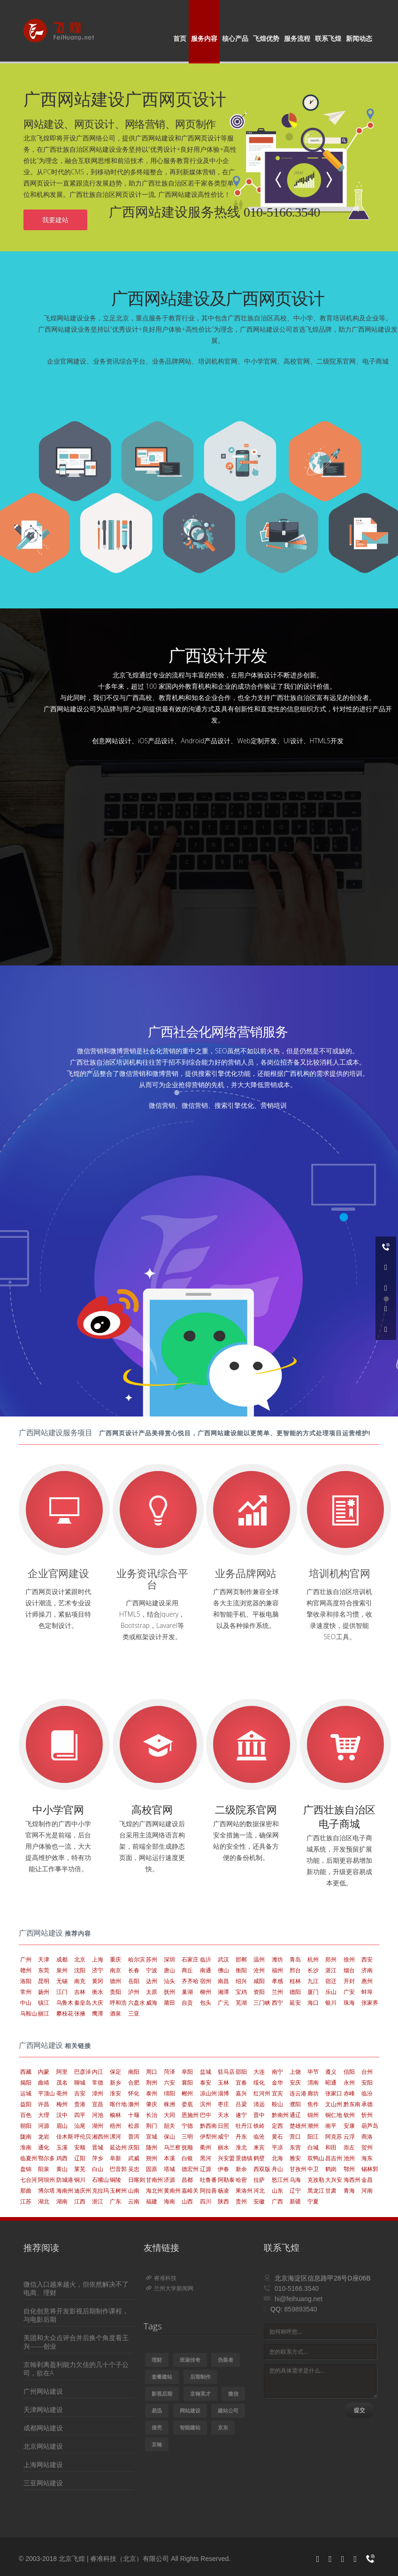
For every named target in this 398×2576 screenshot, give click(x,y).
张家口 (333, 2093)
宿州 (205, 1981)
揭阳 (25, 2082)
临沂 (205, 1959)
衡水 (97, 1992)
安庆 (295, 2082)
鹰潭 (97, 2013)
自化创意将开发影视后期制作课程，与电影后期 (76, 2315)
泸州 (133, 1992)
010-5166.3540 (297, 2288)
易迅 (157, 2410)
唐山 (169, 1970)
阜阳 (187, 2072)
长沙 (313, 1970)
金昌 (367, 2180)
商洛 (367, 2136)
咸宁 (223, 2136)
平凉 (277, 2147)
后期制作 (200, 2376)
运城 (25, 2093)
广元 (223, 2003)
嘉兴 (241, 2093)
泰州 (151, 2093)
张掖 (79, 2013)
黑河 (205, 2158)
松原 (133, 2126)
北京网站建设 (43, 2446)
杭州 (313, 1959)
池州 (349, 2158)
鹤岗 (331, 2169)
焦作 (313, 2104)
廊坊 (313, 2093)
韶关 (169, 2126)
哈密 (241, 2180)
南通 (205, 1970)
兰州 (277, 1992)
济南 (367, 1970)
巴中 (205, 2115)
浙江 (97, 2201)
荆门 (151, 2126)
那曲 (25, 2191)
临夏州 (28, 2158)
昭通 (331, 2082)
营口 (295, 2136)
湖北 (43, 2201)
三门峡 (261, 2003)
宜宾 (277, 2093)
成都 (62, 1959)
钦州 (349, 2115)
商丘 (187, 1970)
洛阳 (25, 1981)
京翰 (157, 2444)
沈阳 (79, 1970)
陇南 (25, 2136)
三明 (187, 2136)
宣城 (151, 2136)
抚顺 (187, 2147)
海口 (313, 2003)
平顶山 (46, 2093)
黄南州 (172, 2191)
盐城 (205, 2072)
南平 (331, 2126)
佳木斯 (64, 2136)
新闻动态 (359, 38)
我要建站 (55, 220)
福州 (277, 1970)
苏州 (151, 1959)
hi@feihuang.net (298, 2299)
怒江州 (280, 2180)
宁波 (151, 1970)
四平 (79, 2115)
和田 (331, 2147)
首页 (179, 38)
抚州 (169, 1992)
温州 (259, 1959)
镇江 (43, 2003)
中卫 (313, 2169)
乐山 (331, 1992)
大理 (43, 2115)
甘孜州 (298, 2169)
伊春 (223, 2169)
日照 (223, 2126)
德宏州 (190, 2169)
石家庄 (190, 1959)
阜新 (115, 2158)
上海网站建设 (43, 2464)
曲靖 (43, 2082)
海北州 (154, 2191)
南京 (115, 1970)
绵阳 (169, 2093)
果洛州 (244, 2191)
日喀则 (136, 2180)
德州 (115, 1981)
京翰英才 (200, 2393)
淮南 (25, 2147)
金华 (277, 2082)
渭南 (313, 2082)
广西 (277, 2201)
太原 (151, 1992)
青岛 (295, 1959)
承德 (367, 2104)
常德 (97, 2082)
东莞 (43, 1970)
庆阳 (133, 2147)
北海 (277, 2158)
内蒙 (43, 2072)
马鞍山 (28, 2013)
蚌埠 (367, 1992)
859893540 (300, 2309)
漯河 (115, 2136)
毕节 (313, 2072)
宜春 (241, 2082)
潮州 (313, 2126)
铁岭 (259, 2126)
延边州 (118, 2147)
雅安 (295, 2158)
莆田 (169, 2003)
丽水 (223, 2147)
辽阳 (79, 2158)
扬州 (43, 1992)
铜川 (79, 2180)
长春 (133, 1970)
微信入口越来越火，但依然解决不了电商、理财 (76, 2288)
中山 (25, 2003)
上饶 (295, 2072)
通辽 (295, 2115)
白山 (97, 2169)
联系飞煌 (328, 38)
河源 (43, 2126)
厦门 (313, 1992)
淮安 (115, 2093)
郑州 (331, 1959)
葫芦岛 (369, 2126)
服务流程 (297, 38)
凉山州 (208, 2093)
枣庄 (223, 2104)
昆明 (43, 1981)
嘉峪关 (190, 2191)
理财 (157, 2359)
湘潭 (223, 1992)
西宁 (277, 2003)
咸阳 (259, 1981)
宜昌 (97, 2104)
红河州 (261, 2093)
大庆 (97, 2003)
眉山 (62, 2126)
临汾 (367, 2093)
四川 (205, 2201)
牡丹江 (244, 2126)
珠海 (349, 2003)
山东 (277, 2191)
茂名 (62, 2082)
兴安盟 (226, 2158)
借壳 (157, 2427)
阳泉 (43, 2169)
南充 (79, 1981)
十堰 (133, 2115)
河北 (259, 2191)
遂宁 (241, 2115)
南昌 (223, 1981)
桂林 (295, 1981)
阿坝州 (46, 2180)
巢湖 (187, 1992)
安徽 (259, 2201)
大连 (259, 2072)
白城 (313, 2147)
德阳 (295, 1992)
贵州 (241, 2201)
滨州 (205, 2104)
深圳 (169, 1959)
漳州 (97, 2093)
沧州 (259, 1970)
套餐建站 (162, 2376)
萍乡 (97, 2158)
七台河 (28, 2180)
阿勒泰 (226, 2180)
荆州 (151, 2082)
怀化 (133, 2093)
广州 (25, 1959)
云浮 (349, 2136)
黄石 (277, 2136)
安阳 (367, 2082)
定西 (277, 2126)
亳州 (62, 2093)
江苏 (25, 2201)
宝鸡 (241, 1992)
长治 (151, 2115)
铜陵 (115, 2180)
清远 (259, 2104)
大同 (169, 2115)
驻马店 (226, 2072)
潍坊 (277, 1959)
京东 (223, 2427)
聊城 (79, 2082)
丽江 (43, 2013)
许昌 (43, 2104)
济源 (169, 2180)
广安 (349, 1992)
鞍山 (277, 2104)
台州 (367, 2072)
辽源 (205, 2169)
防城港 (64, 2180)
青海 (349, 2191)
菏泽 (169, 2072)
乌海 (295, 2180)
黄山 (62, 2169)
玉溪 (62, 2147)
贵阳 (115, 1992)
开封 (349, 1981)
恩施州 (190, 2115)
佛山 (223, 1970)
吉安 (79, 2093)
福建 (151, 2201)
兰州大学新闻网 (169, 2288)
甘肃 (331, 2191)
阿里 (62, 2072)
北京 (79, 1959)
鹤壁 (259, 2158)
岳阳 (133, 1981)
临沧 (259, 2136)
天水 (223, 2115)
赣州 (25, 1970)
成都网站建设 (43, 2427)
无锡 (62, 1981)
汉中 (62, 2115)
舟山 (277, 2169)
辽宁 (295, 2191)
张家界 (369, 2003)
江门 (62, 1992)
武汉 (223, 1959)
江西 (79, 2201)
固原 (151, 2169)
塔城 (169, 2169)
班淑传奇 (190, 2359)
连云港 (298, 2093)
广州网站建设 (43, 2391)
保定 (115, 2072)
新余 (241, 2169)
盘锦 (25, 2169)
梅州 (62, 2104)
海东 (367, 2158)
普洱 (133, 2136)
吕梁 (241, 2104)
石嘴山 (100, 2180)
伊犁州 (208, 2136)
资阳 (259, 1992)
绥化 (259, 2082)
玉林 (223, 2082)
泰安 (205, 2082)
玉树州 (118, 2191)
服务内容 (204, 38)
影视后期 (162, 2393)
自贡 (187, 2003)
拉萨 (259, 2180)
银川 (331, 2003)
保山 (169, 2136)
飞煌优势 (266, 38)
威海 (151, 2003)
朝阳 (25, 2126)
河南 (367, 2191)
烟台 (349, 1970)
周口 (151, 2072)
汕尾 (79, 2126)
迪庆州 (82, 2191)
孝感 (277, 1981)
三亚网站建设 (43, 2482)
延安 (295, 2003)
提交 (359, 2410)
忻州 (367, 2115)
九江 (313, 1981)
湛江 (331, 1970)
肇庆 (151, 2104)
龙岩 (43, 2136)
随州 (151, 2147)
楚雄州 (298, 2126)
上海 (97, 1959)
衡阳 (241, 1970)
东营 (295, 2147)
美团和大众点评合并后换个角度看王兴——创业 (76, 2341)
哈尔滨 (136, 1959)
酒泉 (115, 2013)
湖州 (97, 2126)
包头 (205, 2003)
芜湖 (241, 2003)
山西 (187, 2201)
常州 (25, 1992)
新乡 (115, 2082)
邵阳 (241, 2072)
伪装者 (225, 2359)
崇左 (349, 2147)
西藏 (25, 2072)
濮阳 (295, 2104)
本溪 (169, 2158)
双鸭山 (315, 2158)
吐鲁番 (208, 2180)
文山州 (333, 2104)
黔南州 (280, 2115)
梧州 (115, 2126)
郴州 (187, 2093)
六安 (169, 2082)
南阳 (133, 2072)
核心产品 (235, 38)
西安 (367, 1959)
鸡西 (62, 2158)
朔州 (151, 2158)
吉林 (79, 1992)
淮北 (241, 2147)
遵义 (331, 2072)
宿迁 (331, 1981)
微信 (233, 2393)
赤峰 (349, 2093)
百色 (25, 2115)
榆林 (115, 2115)
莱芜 (79, 2169)
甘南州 (154, 2180)
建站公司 (228, 2410)
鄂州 (349, 2169)
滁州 (133, 2104)
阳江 (313, 2136)
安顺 (79, 2147)
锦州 (313, 2115)
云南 (133, 2201)
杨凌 (223, 2191)
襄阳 (187, 2082)
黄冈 (97, 1981)
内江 (97, 2072)
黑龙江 (315, 2191)
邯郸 (241, 1959)
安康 (349, 2126)
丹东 (241, 2136)
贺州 (367, 2147)
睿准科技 (161, 2277)
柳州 (205, 1992)
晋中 (259, 2115)
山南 (133, 2191)
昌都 (187, 2180)
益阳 (25, 2104)
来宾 (259, 2147)
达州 (151, 1981)
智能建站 (190, 2427)
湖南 (62, 2201)
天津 (43, 1959)
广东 (115, 2201)
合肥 (133, 2082)
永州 (349, 2082)
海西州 (352, 2180)
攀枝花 (64, 2013)
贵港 (79, 2104)
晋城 (97, 2147)
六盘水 (136, 2003)
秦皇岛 (82, 2003)
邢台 (295, 1970)
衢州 (205, 2147)
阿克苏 (333, 2136)
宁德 (187, 2126)
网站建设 (190, 2410)
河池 (97, 2115)
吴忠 (133, 2169)
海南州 (64, 2191)
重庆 (115, 1959)
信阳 (349, 2072)
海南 (169, 2201)
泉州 (62, 1970)
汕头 (169, 1981)
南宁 (277, 2072)
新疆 (295, 2201)
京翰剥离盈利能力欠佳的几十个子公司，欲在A (76, 2368)
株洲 (169, 2104)
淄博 (223, 2093)
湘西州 (100, 2136)
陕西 (223, 2201)
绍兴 (241, 1981)
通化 (43, 2147)
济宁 (97, 1970)
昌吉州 (333, 2158)
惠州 (367, 1981)
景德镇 (244, 2158)
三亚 (133, 2013)
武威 (133, 2158)
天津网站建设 (43, 2409)
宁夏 (313, 2201)
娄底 (187, 2104)
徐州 (349, 1959)
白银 (187, 2158)
